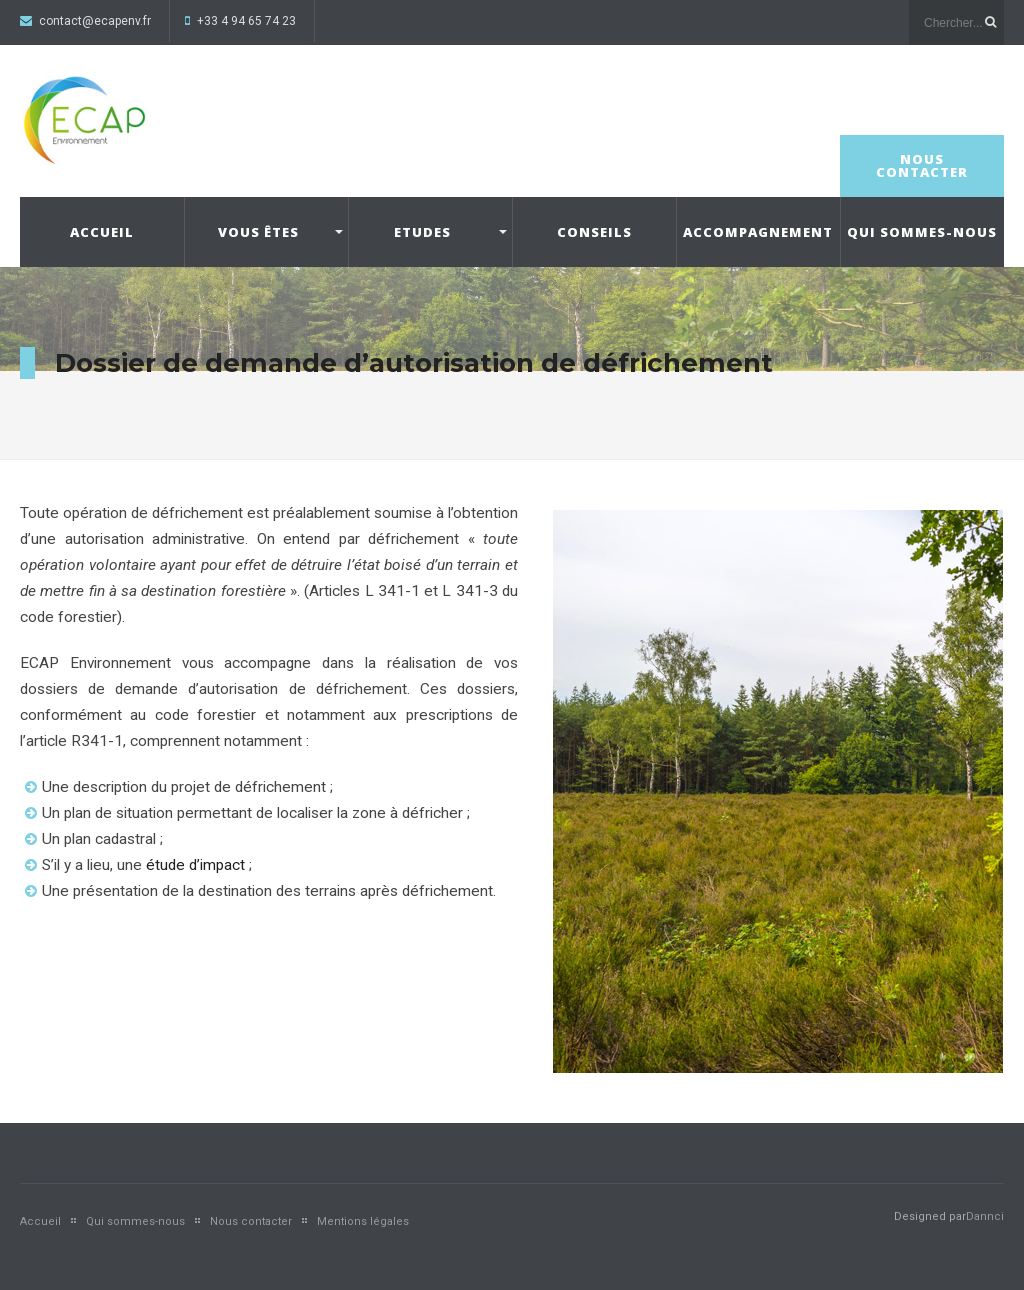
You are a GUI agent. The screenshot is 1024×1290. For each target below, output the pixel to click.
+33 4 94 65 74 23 (246, 21)
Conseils (594, 232)
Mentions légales (363, 1221)
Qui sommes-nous (922, 232)
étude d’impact (195, 865)
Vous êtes (258, 232)
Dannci (985, 1216)
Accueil (102, 232)
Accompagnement (758, 232)
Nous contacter (922, 165)
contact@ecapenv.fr (95, 21)
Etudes (422, 232)
